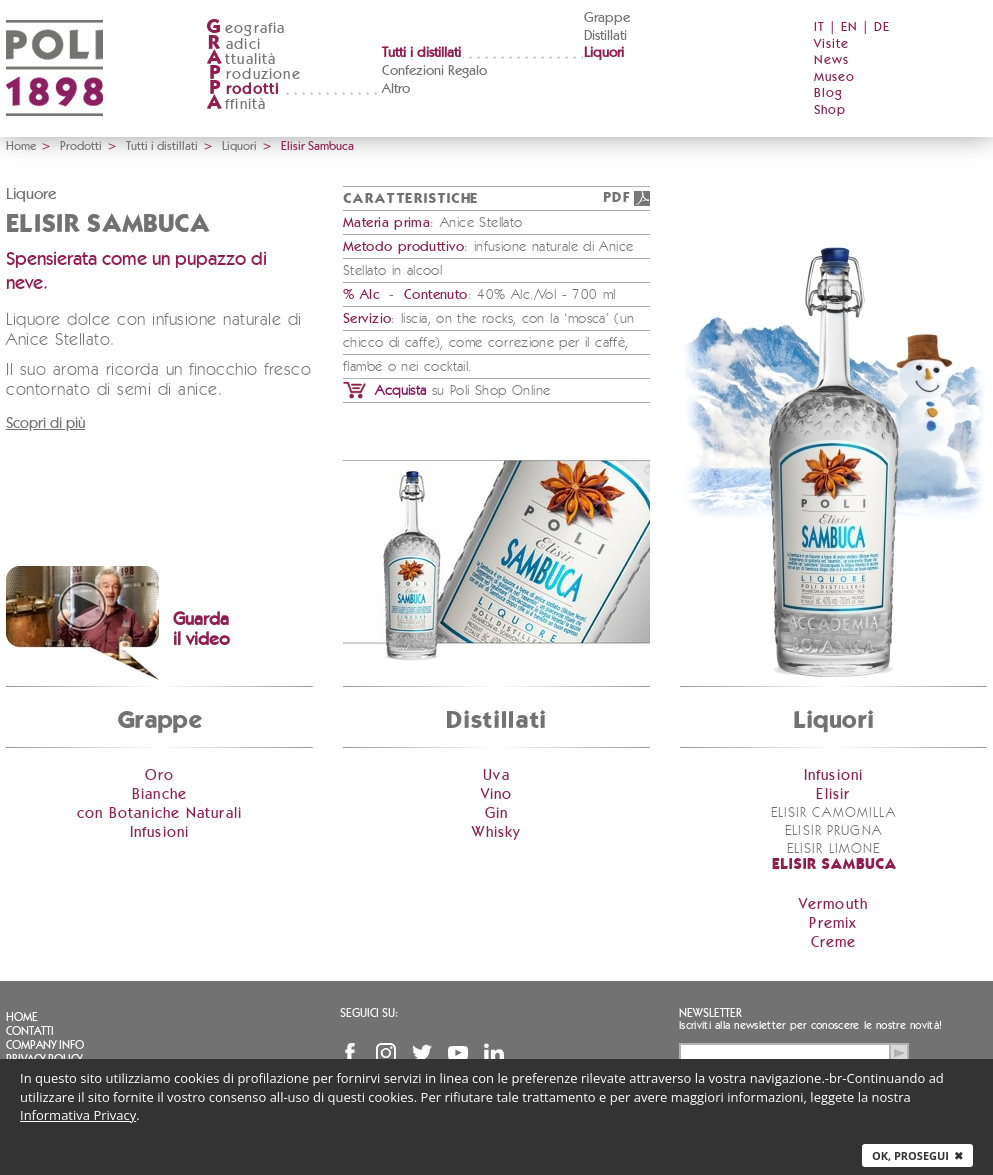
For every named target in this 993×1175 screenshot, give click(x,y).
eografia (246, 28)
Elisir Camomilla (834, 813)
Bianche (159, 794)
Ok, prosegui (917, 1155)
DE (882, 27)
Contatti (30, 1031)
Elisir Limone (834, 849)
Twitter (422, 1053)
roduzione (253, 74)
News (831, 60)
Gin (497, 813)
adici (233, 44)
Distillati (605, 36)
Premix (833, 923)
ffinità (236, 104)
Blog (828, 93)
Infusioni (160, 832)
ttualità (241, 59)
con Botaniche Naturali (159, 813)
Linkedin (494, 1053)
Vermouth (834, 904)
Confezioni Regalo (434, 71)
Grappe (607, 18)
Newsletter (710, 1013)
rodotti (242, 89)
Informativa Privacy (78, 1115)
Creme (834, 942)
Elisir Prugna (833, 831)
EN (849, 27)
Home (21, 146)
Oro (160, 775)
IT (819, 27)
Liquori (604, 53)
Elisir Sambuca (834, 865)
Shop (830, 110)
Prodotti (81, 146)
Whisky (496, 832)
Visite (831, 44)
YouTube (458, 1053)
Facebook (350, 1053)
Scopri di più (45, 423)
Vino (497, 794)
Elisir (833, 794)
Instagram (386, 1053)
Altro (396, 89)
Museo (834, 77)
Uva (496, 775)
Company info (45, 1045)
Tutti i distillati (421, 53)
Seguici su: (369, 1013)
